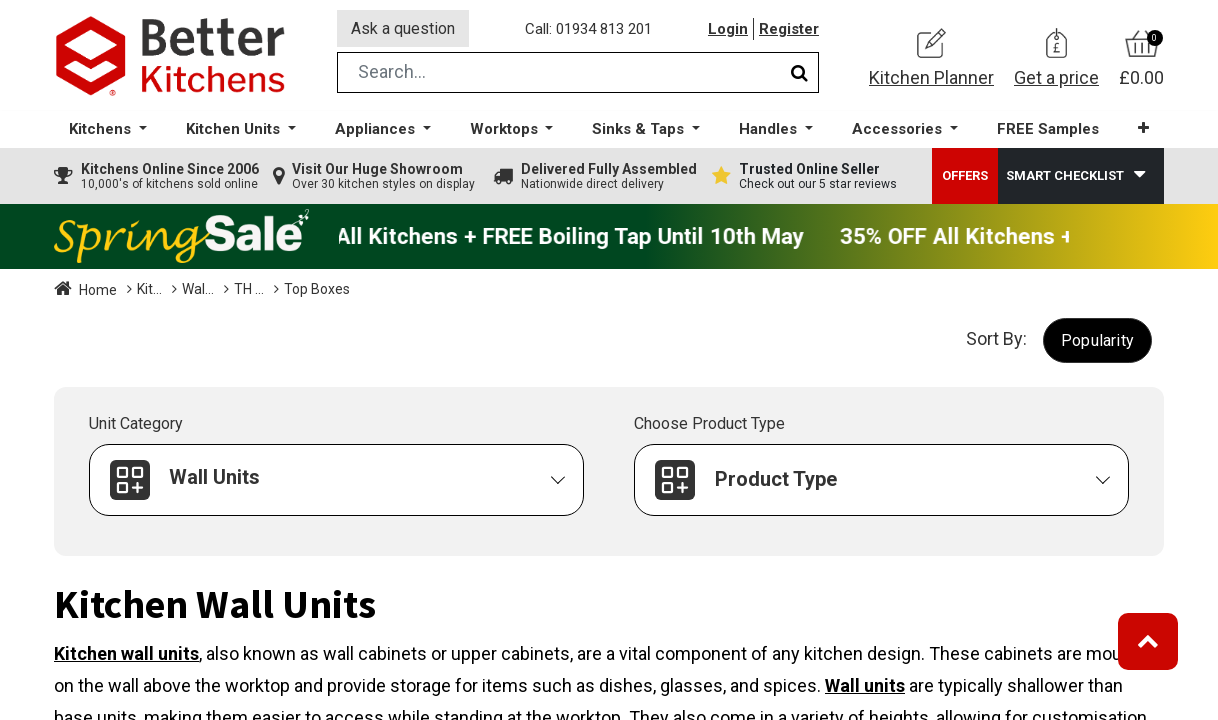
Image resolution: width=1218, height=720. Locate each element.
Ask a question (403, 28)
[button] (1143, 129)
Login (728, 29)
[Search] (799, 73)
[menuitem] (1048, 130)
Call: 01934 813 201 (588, 29)
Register (789, 29)
